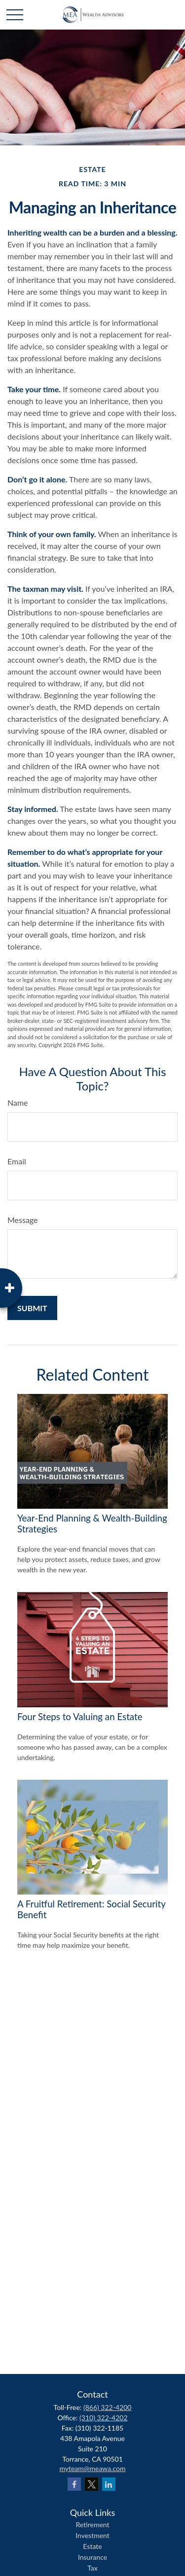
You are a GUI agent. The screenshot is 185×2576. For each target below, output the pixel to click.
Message (22, 1219)
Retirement (92, 2524)
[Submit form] (32, 1308)
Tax (92, 2568)
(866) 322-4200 (107, 2407)
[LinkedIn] (108, 2484)
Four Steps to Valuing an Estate (80, 1716)
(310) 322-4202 (103, 2417)
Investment (92, 2535)
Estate (92, 2546)
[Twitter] (91, 2484)
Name (17, 1102)
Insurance (92, 2557)
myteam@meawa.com (92, 2468)
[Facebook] (74, 2484)
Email (16, 1161)
